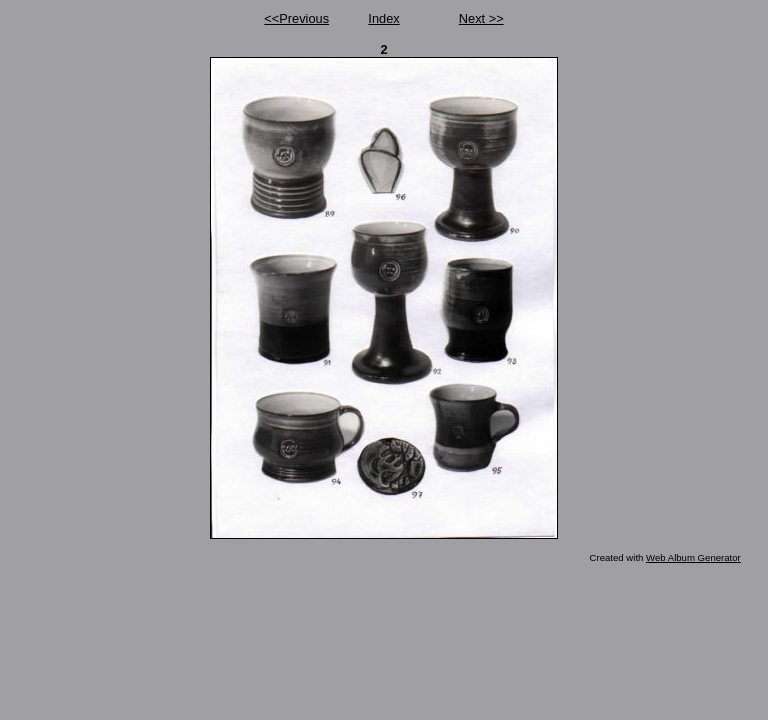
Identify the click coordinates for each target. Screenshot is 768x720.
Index (383, 18)
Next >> (481, 18)
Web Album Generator (693, 557)
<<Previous (296, 18)
